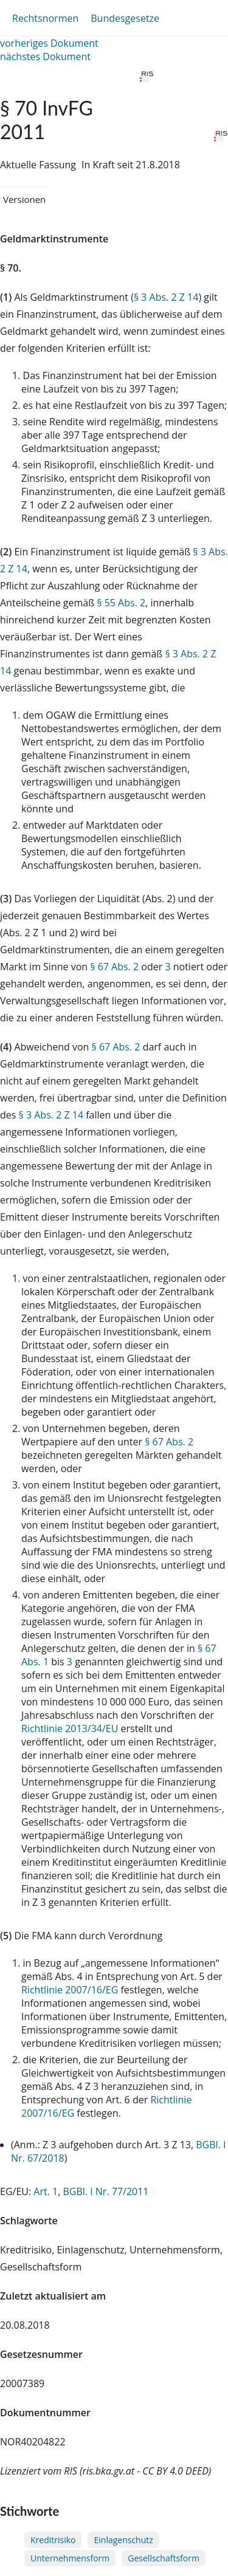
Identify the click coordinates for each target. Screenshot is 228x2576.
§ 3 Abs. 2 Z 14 (166, 297)
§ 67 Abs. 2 (114, 966)
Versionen (24, 199)
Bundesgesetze (125, 18)
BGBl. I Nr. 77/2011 (105, 2191)
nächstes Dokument (45, 56)
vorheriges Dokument (49, 43)
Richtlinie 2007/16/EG (70, 1989)
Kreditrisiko (52, 2540)
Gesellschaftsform (163, 2558)
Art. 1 (45, 2191)
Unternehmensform (69, 2558)
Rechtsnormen (45, 18)
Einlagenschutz (123, 2540)
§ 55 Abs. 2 (121, 602)
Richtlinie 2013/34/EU (71, 1728)
